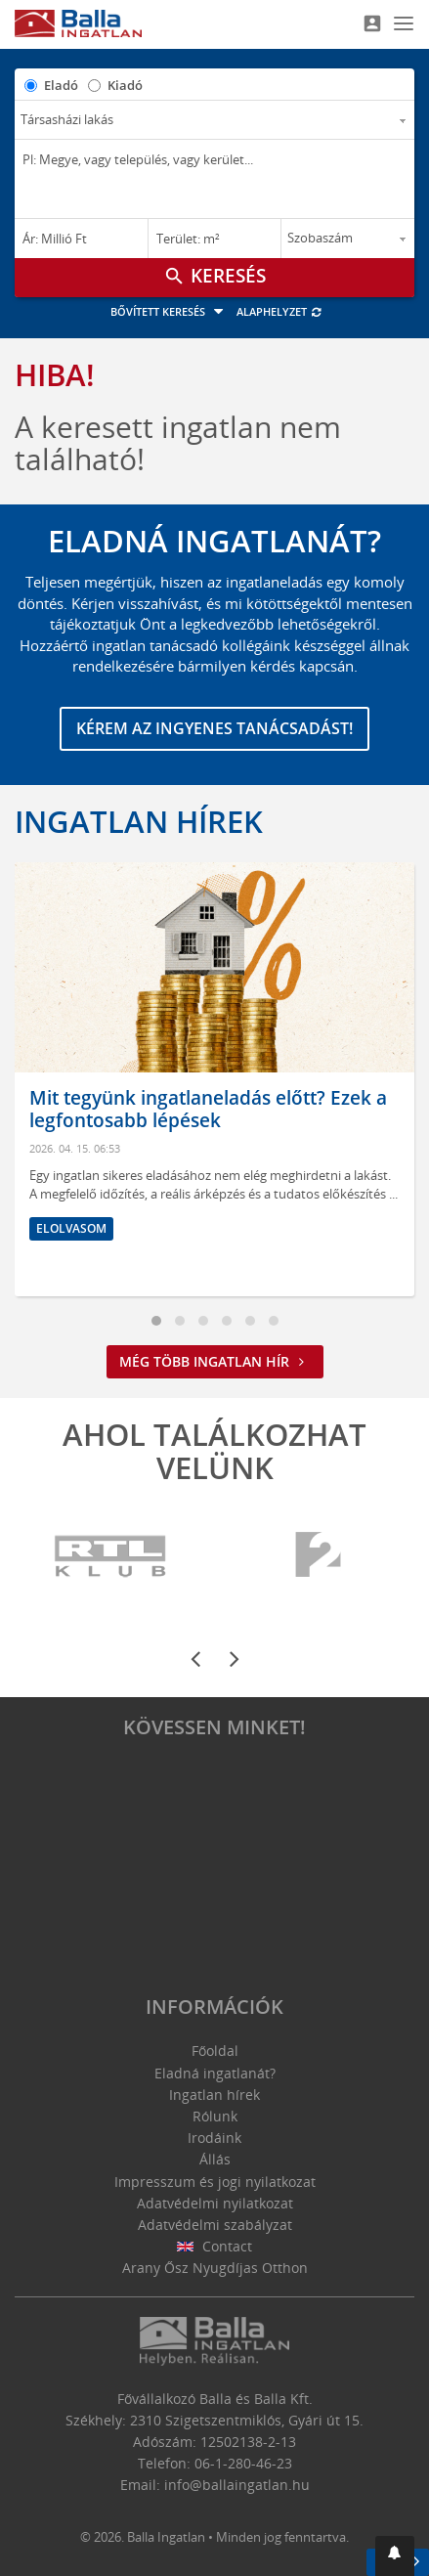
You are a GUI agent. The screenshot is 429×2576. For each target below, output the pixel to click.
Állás (215, 2159)
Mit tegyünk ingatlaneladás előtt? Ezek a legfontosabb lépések (208, 1109)
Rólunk (215, 2116)
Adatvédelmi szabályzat (215, 2224)
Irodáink (214, 2137)
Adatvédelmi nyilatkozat (215, 2203)
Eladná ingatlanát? (215, 2073)
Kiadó (125, 85)
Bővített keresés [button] (169, 311)
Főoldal (215, 2050)
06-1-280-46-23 (243, 2463)
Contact (214, 2246)
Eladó (61, 85)
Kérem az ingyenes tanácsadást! (214, 728)
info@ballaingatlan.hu (237, 2484)
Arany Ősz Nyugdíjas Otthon (215, 2267)
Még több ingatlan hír (215, 1361)
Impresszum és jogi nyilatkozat (215, 2181)
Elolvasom (71, 1228)
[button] (394, 2556)
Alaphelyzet (279, 311)
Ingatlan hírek (139, 821)
